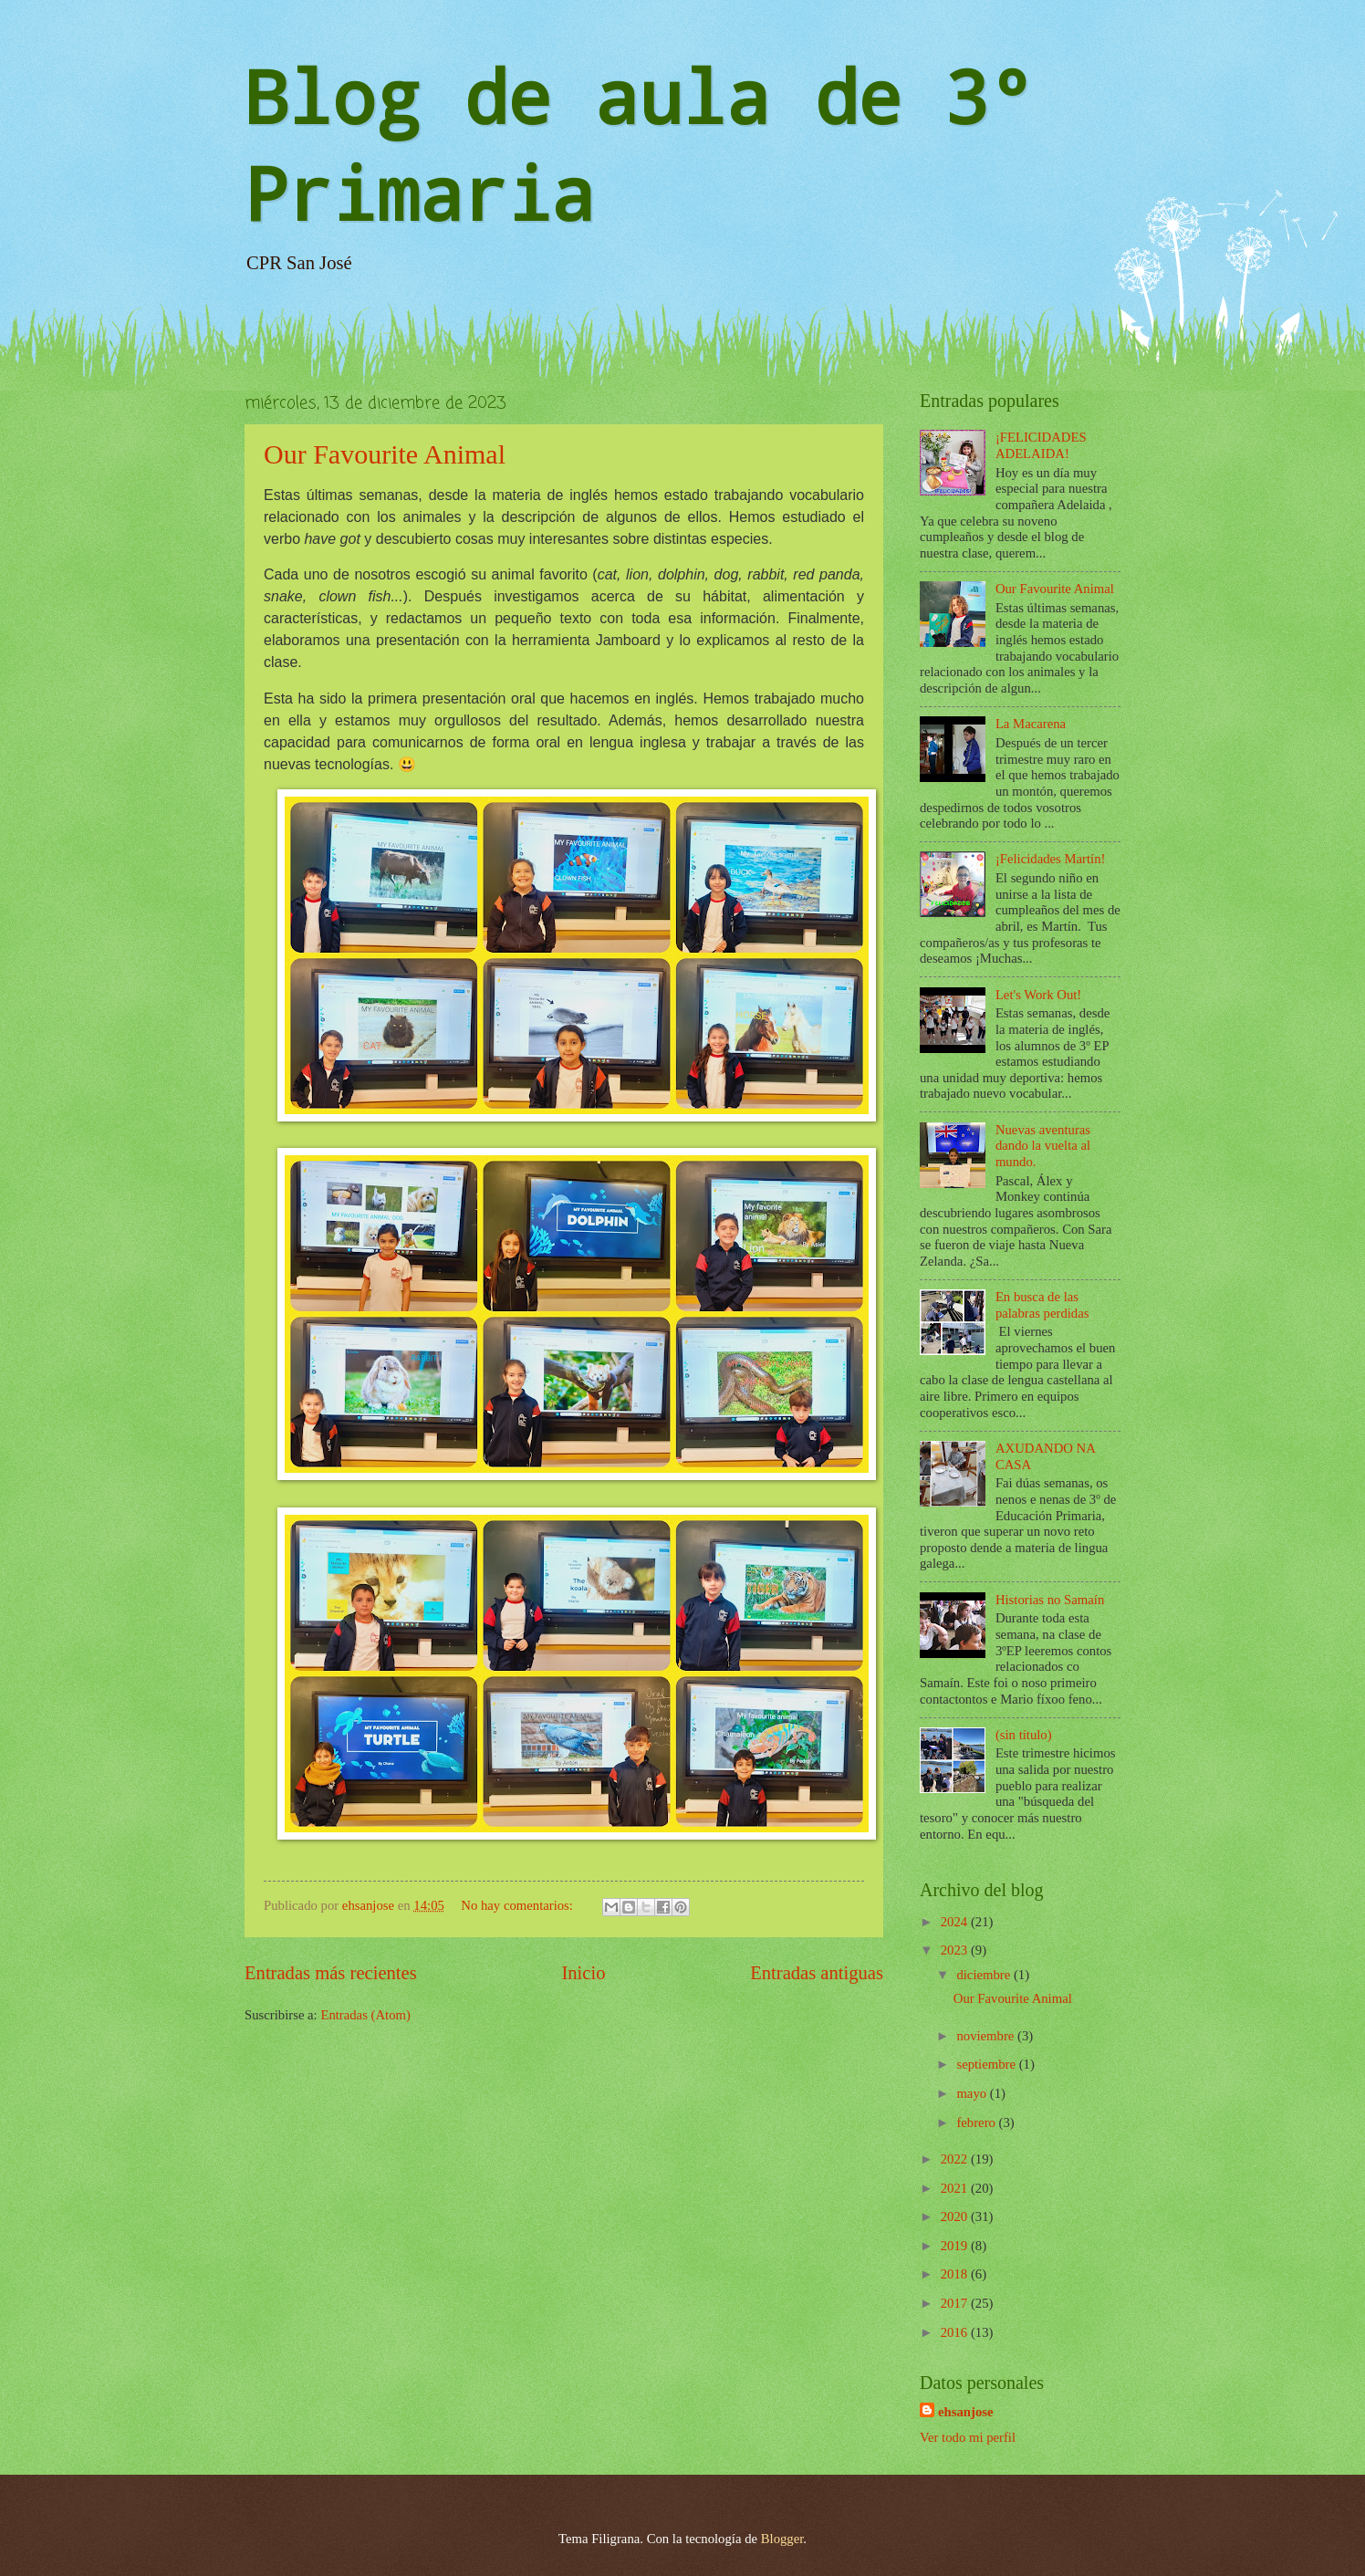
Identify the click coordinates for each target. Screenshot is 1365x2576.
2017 (956, 2303)
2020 (956, 2216)
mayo (972, 2093)
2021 (956, 2188)
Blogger (782, 2538)
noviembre (986, 2035)
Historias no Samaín (1049, 1599)
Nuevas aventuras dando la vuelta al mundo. (1042, 1145)
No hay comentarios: (518, 1905)
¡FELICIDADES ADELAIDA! (1041, 445)
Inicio (583, 1973)
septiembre (987, 2064)
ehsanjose (966, 2411)
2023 (956, 1950)
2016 (956, 2332)
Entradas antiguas (816, 1973)
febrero (977, 2122)
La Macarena (1030, 723)
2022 (956, 2159)
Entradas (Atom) (365, 2015)
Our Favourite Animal (384, 454)
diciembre (985, 1974)
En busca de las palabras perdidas (1042, 1304)
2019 (956, 2245)
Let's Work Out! (1038, 994)
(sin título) (1023, 1734)
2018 (956, 2274)
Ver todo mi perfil (968, 2437)
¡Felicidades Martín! (1050, 858)
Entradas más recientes (331, 1973)
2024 (956, 1921)
